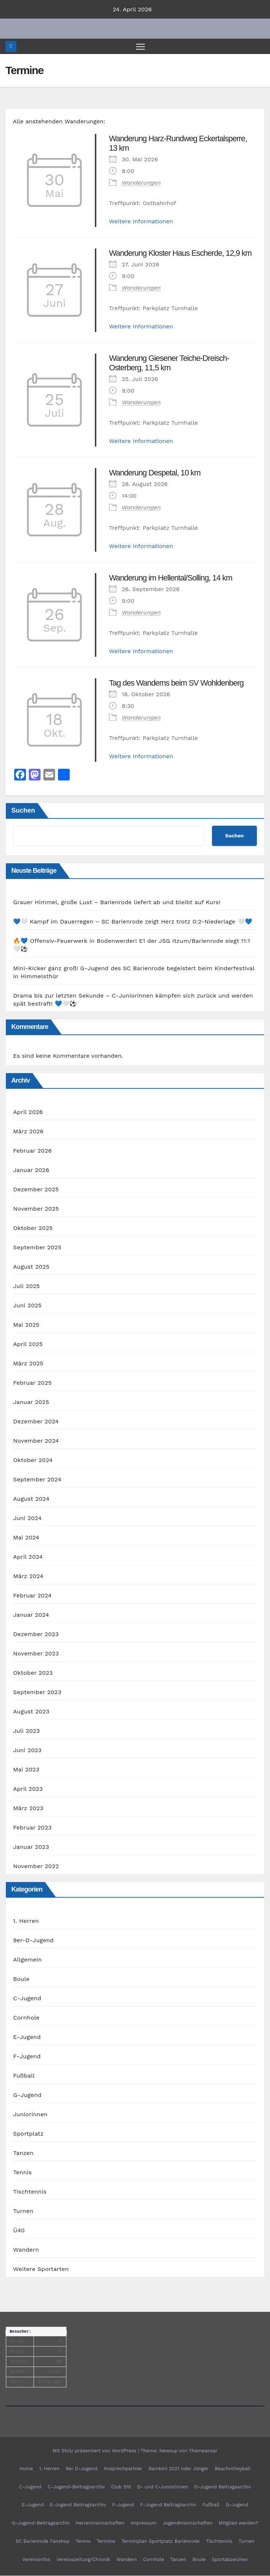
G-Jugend (27, 2094)
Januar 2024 (31, 1614)
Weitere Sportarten (41, 2268)
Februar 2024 (32, 1595)
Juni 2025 (27, 1305)
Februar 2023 (32, 1827)
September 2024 (37, 1479)
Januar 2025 (31, 1402)
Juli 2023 (26, 1730)
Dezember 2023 (36, 1634)
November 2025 (36, 1208)
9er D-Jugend (81, 2468)
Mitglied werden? (238, 2523)
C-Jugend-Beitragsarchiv (76, 2487)
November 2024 (36, 1440)
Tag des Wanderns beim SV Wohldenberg (176, 682)
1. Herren (26, 1920)
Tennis (22, 2172)
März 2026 (28, 1131)
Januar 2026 (31, 1169)
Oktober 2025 (33, 1228)
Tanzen (23, 2152)
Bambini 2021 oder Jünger (178, 2468)
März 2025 (28, 1363)
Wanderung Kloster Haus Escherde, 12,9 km (180, 253)
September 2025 (37, 1247)
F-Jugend (26, 2056)
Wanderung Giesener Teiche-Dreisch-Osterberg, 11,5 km (169, 363)
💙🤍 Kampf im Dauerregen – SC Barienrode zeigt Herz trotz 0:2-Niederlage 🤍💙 (132, 921)
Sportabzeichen (230, 2559)
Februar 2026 (32, 1150)
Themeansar (203, 2451)
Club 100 (121, 2487)
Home (26, 2468)
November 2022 (36, 1866)
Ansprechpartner (123, 2468)
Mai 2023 (26, 1769)
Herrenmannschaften (100, 2523)
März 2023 (28, 1808)
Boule (21, 1978)
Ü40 (19, 2230)
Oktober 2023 (33, 1672)
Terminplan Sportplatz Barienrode (161, 2541)
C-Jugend (27, 1998)
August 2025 (31, 1266)
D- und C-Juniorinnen (162, 2487)
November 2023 (36, 1653)
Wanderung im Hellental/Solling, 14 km (170, 577)
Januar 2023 (31, 1846)
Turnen (23, 2210)
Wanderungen (141, 182)
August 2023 (31, 1711)
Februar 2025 (32, 1382)
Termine (106, 2541)
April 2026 (28, 1111)
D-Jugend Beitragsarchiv (222, 2487)
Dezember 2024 (36, 1421)
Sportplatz (28, 2133)
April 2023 (28, 1788)
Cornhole (26, 2017)
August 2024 (31, 1498)
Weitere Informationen (141, 221)
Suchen (23, 810)
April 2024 (28, 1556)
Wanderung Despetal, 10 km (155, 472)
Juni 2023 (27, 1750)
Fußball (24, 2075)
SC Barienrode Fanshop (42, 2541)
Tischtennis (29, 2191)
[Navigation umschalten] (140, 46)
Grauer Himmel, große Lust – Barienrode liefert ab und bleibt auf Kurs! (116, 902)
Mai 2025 (26, 1324)
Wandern (26, 2249)
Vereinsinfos (36, 2559)
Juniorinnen (30, 2114)
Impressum (144, 2523)
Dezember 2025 (36, 1189)
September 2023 (37, 1692)
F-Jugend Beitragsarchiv (168, 2505)
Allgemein (27, 1959)
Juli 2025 (26, 1286)
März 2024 (28, 1576)
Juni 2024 (27, 1518)
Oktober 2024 (33, 1460)
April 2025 (28, 1344)
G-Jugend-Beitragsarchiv (41, 2523)
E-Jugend (27, 2036)
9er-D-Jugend (33, 1940)
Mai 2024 (26, 1537)
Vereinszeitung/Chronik (83, 2559)
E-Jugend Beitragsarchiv (78, 2505)
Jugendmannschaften (188, 2523)
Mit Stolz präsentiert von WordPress (95, 2451)
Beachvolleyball (232, 2468)
